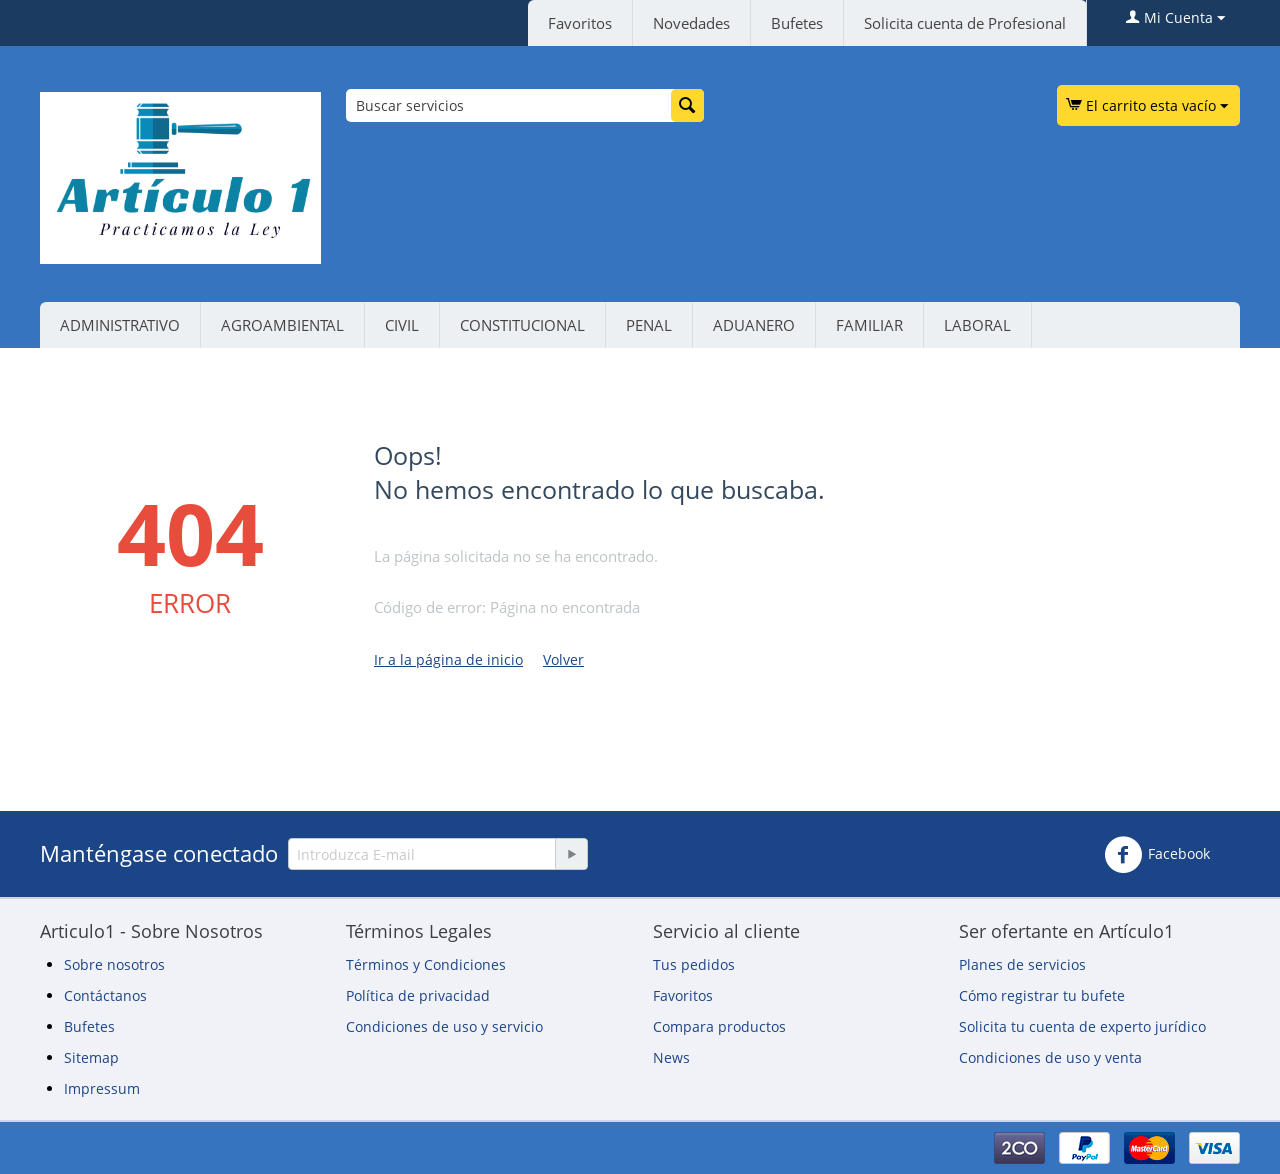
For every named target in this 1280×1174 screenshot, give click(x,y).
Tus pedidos (694, 964)
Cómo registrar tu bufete (1042, 995)
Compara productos (719, 1026)
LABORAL (977, 325)
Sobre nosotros (114, 964)
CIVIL (402, 325)
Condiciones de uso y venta (1050, 1057)
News (671, 1057)
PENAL (649, 325)
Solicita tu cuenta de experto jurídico (1082, 1026)
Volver (563, 659)
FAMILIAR (869, 325)
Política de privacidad (418, 995)
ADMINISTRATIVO (120, 325)
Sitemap (91, 1057)
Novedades (691, 23)
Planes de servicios (1022, 964)
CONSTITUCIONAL (522, 325)
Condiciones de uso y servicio (444, 1026)
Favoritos (580, 23)
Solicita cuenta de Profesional (965, 23)
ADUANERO (754, 325)
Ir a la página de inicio (448, 659)
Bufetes (797, 23)
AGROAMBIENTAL (282, 325)
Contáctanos (105, 995)
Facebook (1157, 855)
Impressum (102, 1088)
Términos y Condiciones (426, 964)
